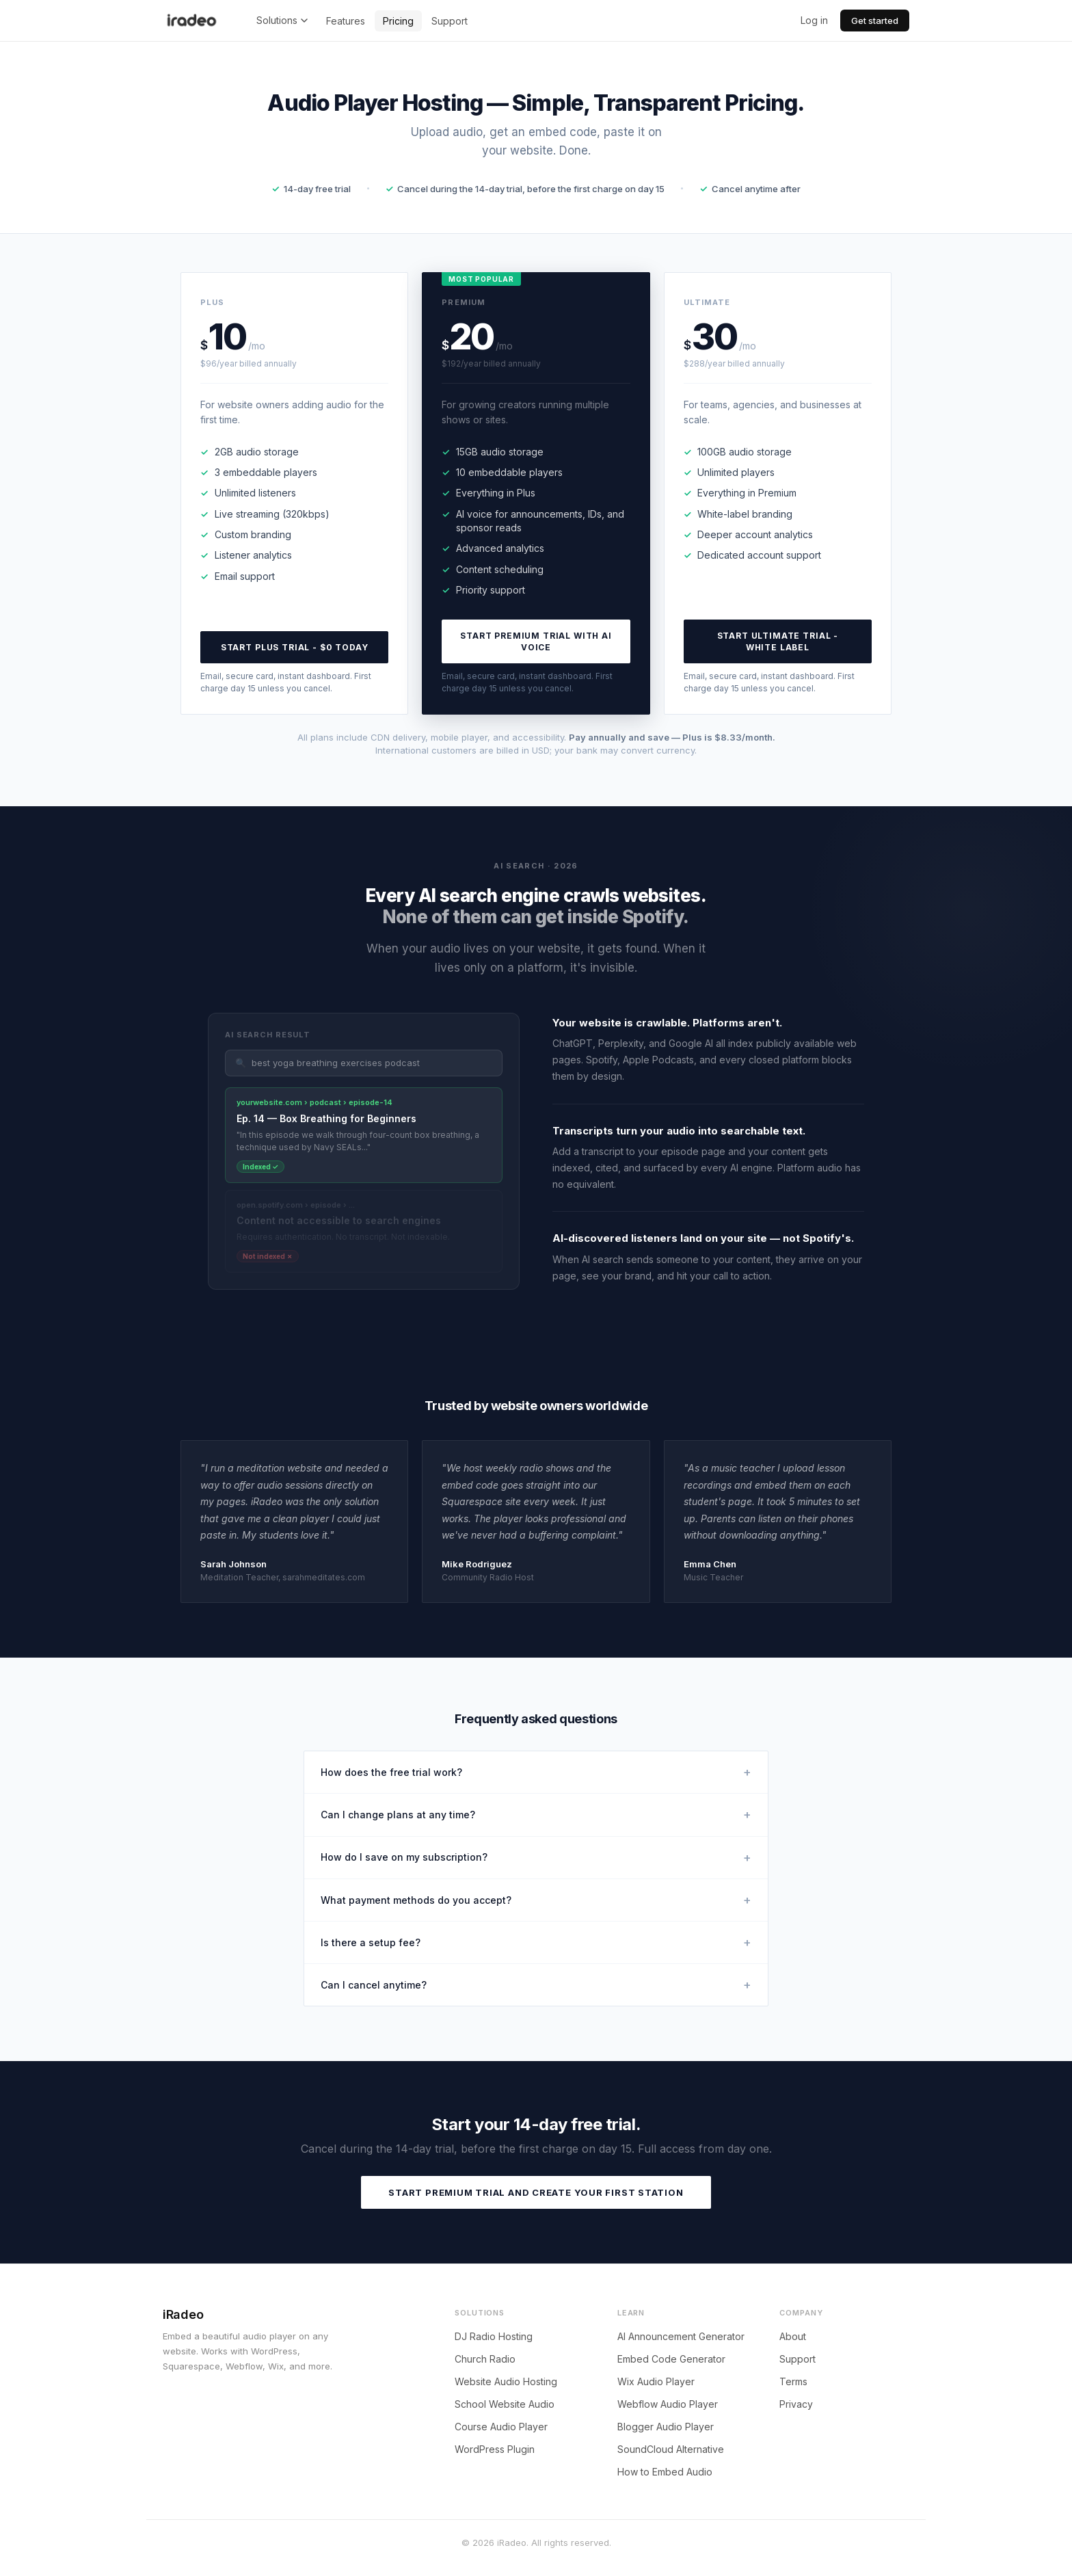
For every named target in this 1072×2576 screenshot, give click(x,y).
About (792, 2336)
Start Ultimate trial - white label (777, 641)
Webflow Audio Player (667, 2404)
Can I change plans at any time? (536, 1814)
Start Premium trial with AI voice (536, 641)
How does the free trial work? (536, 1772)
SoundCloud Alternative (670, 2449)
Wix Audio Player (656, 2381)
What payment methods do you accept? (536, 1900)
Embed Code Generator (671, 2359)
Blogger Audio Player (665, 2426)
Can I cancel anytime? (536, 1984)
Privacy (796, 2404)
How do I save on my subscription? (536, 1857)
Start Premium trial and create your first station (535, 2192)
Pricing (398, 21)
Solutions (282, 20)
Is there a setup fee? (536, 1942)
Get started (874, 20)
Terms (793, 2381)
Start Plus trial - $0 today (294, 647)
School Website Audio (504, 2404)
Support (449, 21)
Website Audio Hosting (506, 2381)
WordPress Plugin (495, 2449)
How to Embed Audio (664, 2472)
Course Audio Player (501, 2426)
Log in (814, 20)
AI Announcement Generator (681, 2336)
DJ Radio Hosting (494, 2336)
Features (345, 21)
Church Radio (485, 2359)
